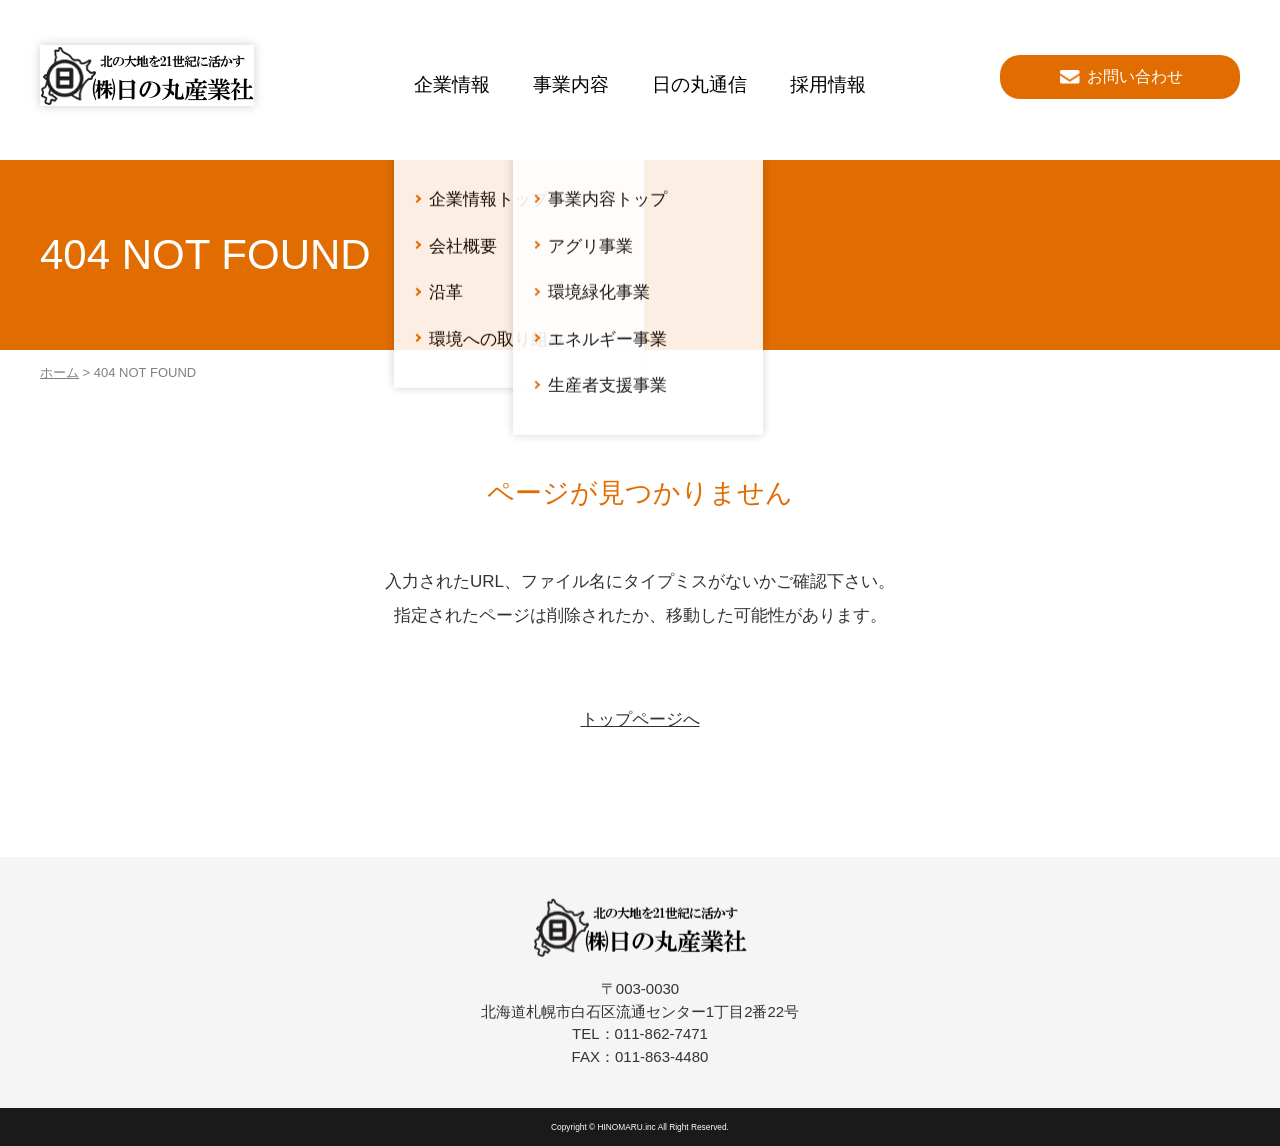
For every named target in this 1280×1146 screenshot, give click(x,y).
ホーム (59, 372)
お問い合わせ (1135, 76)
